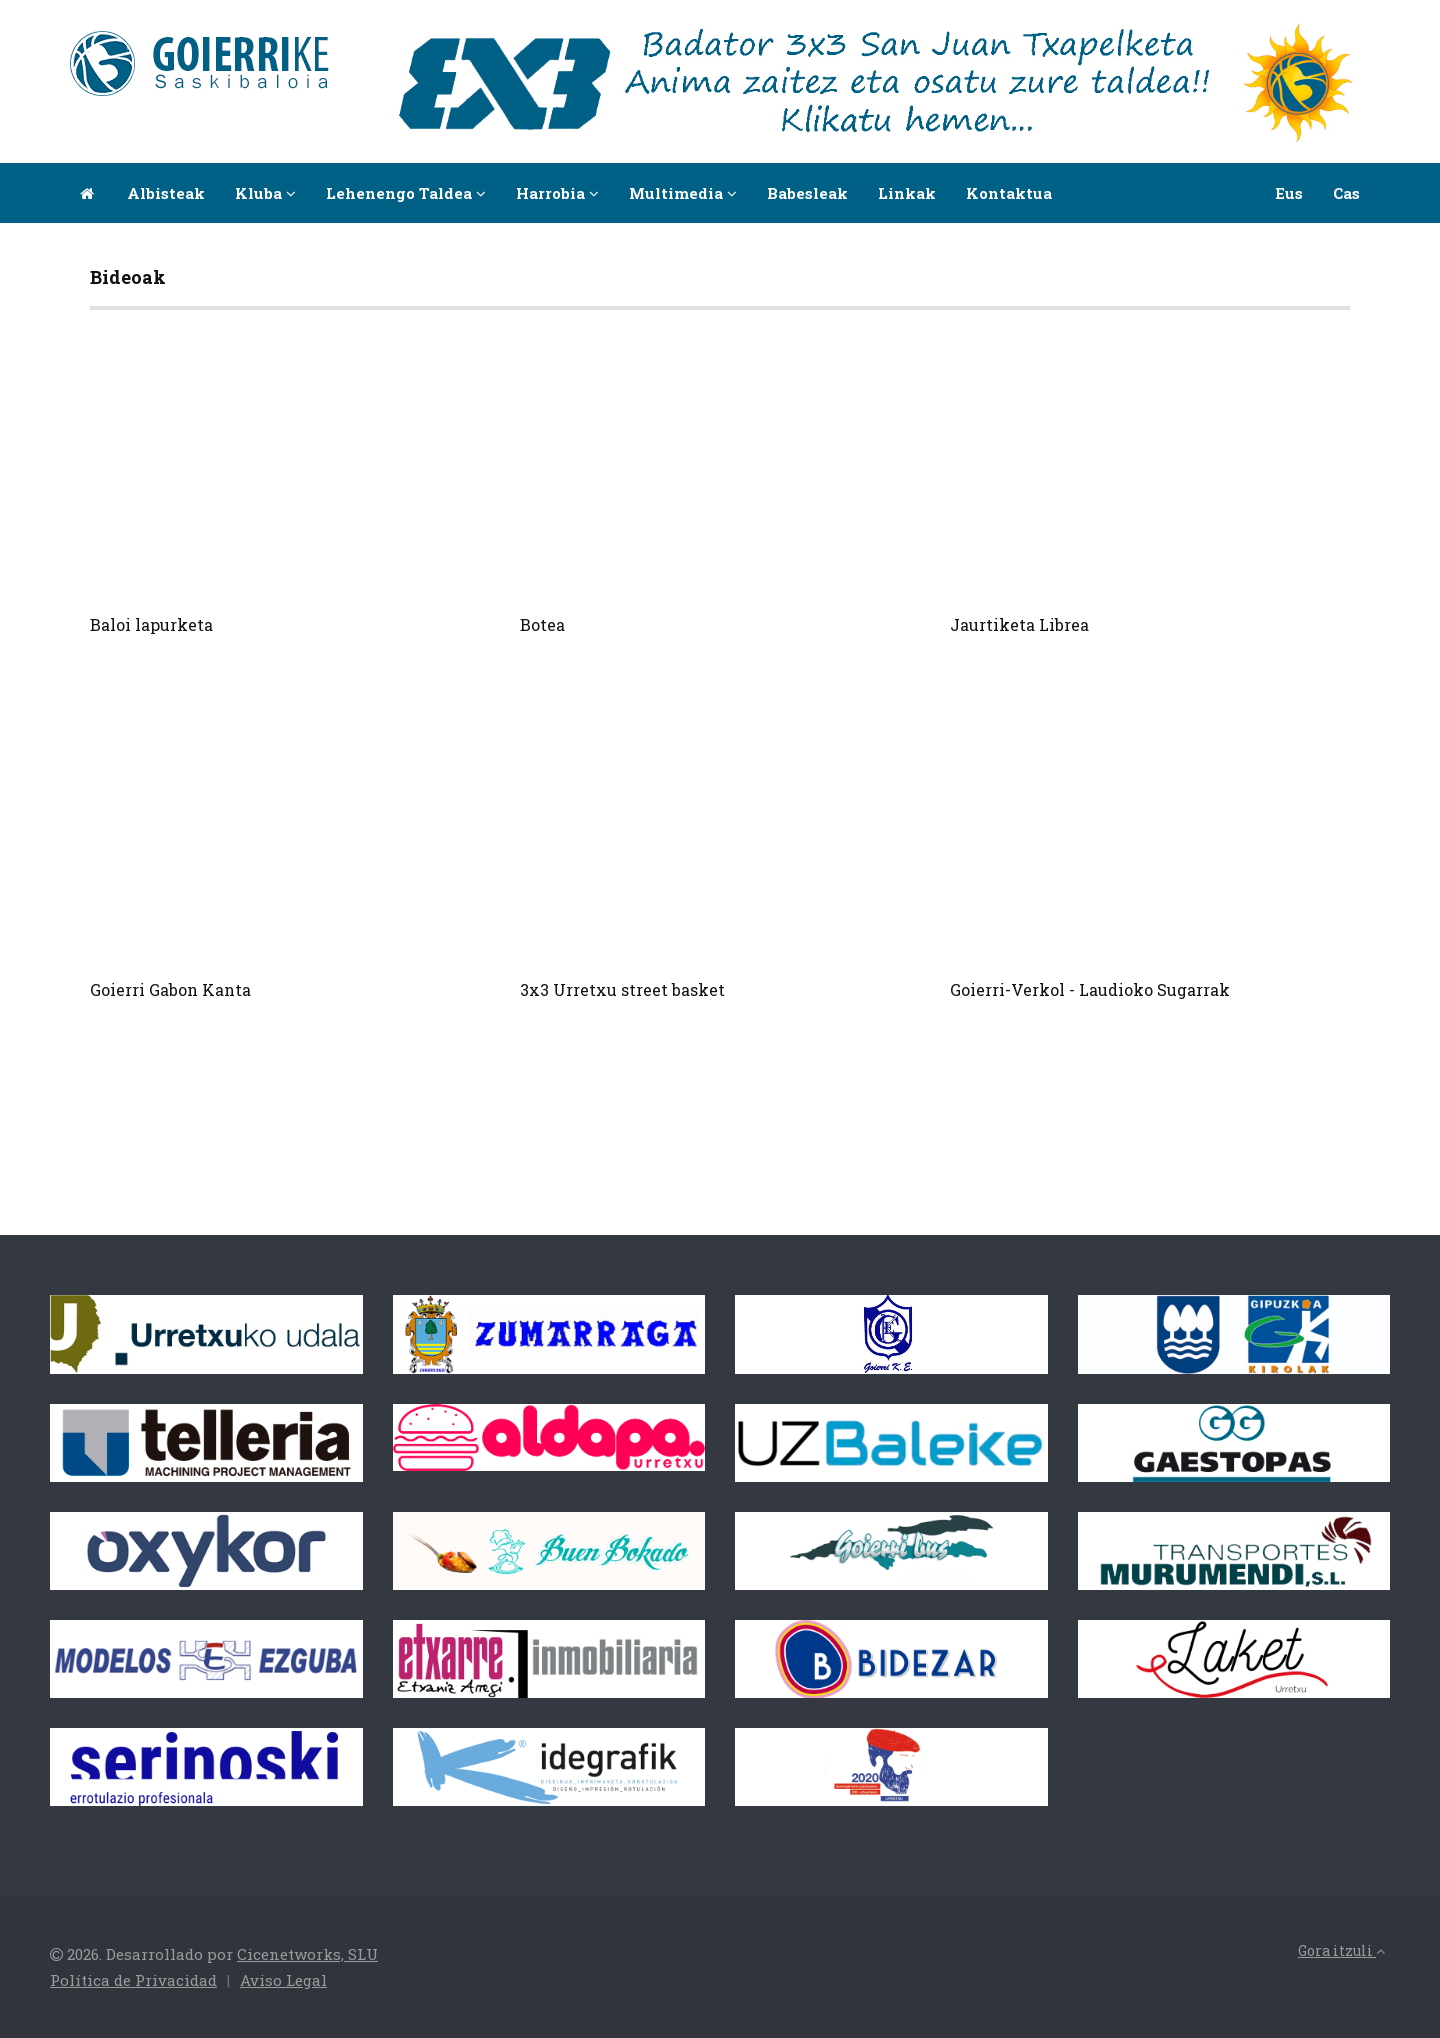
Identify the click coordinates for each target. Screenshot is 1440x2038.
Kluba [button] (265, 193)
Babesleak (807, 193)
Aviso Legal (283, 1980)
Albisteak (166, 193)
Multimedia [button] (683, 193)
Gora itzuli (1341, 1950)
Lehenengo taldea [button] (406, 193)
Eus (1289, 193)
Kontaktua (1009, 193)
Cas (1346, 193)
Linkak (907, 193)
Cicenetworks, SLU (307, 1954)
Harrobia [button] (557, 193)
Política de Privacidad (133, 1980)
